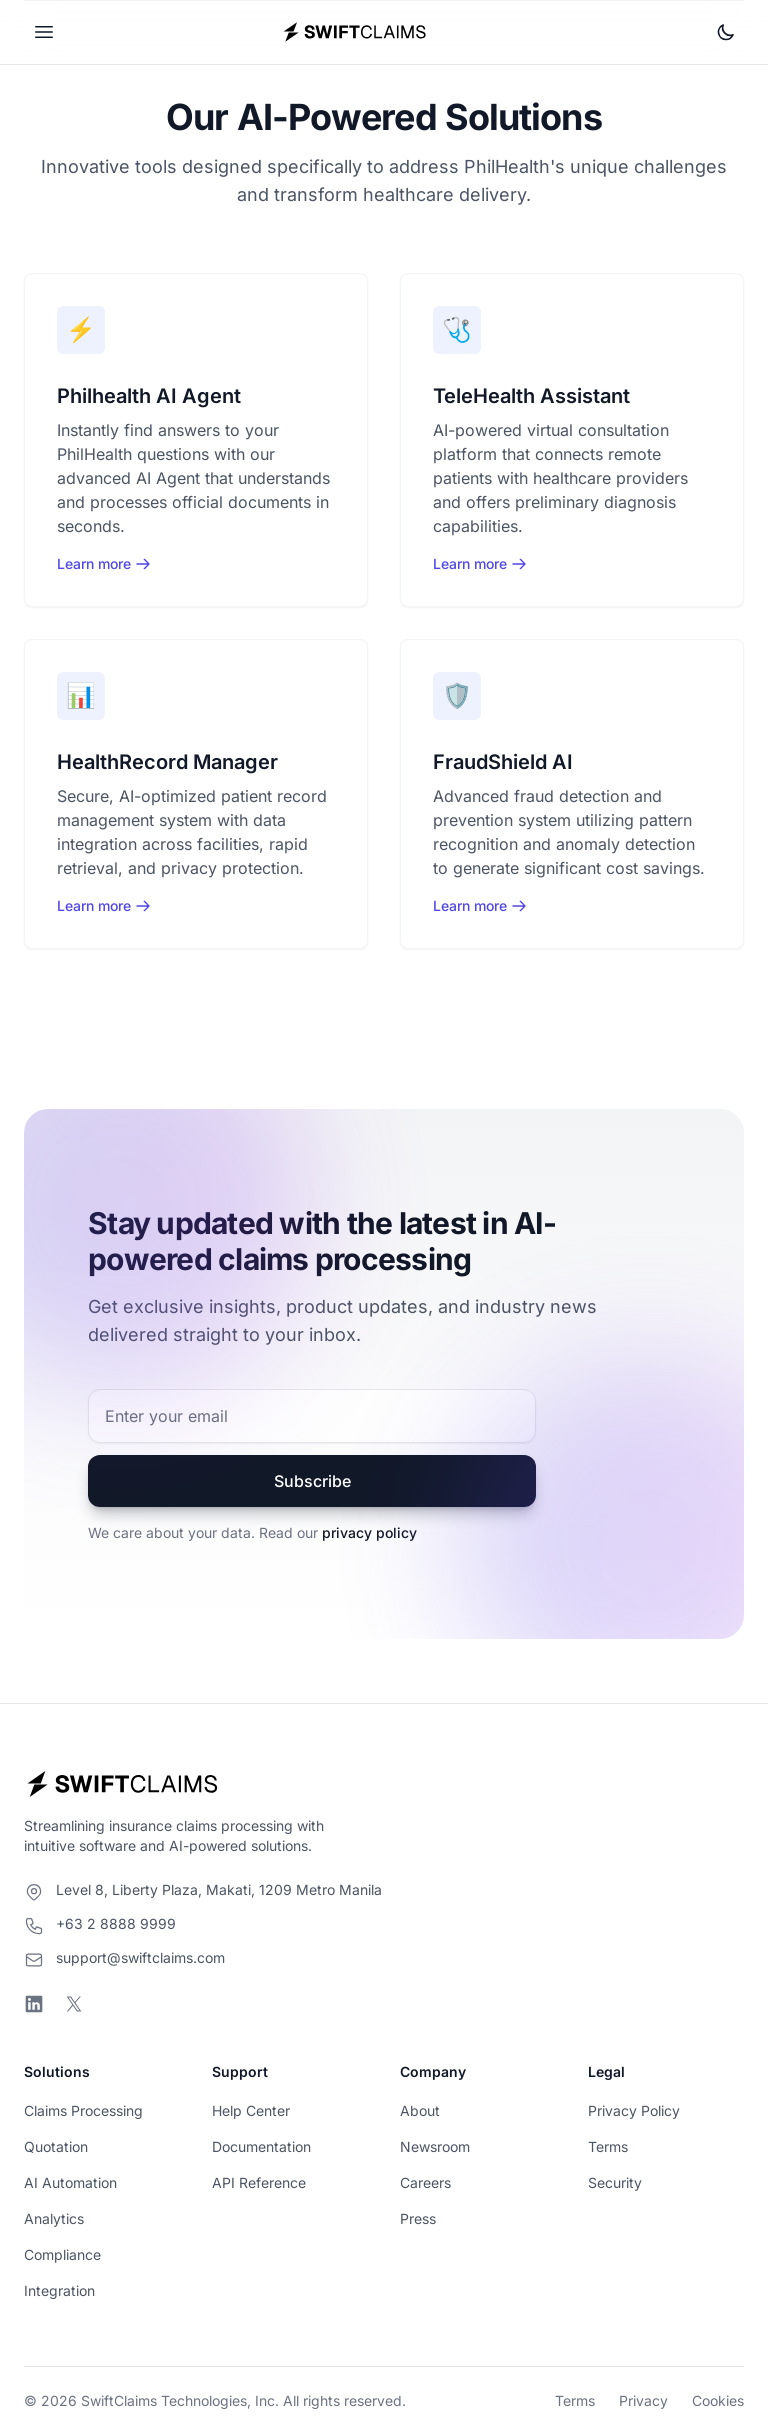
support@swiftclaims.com (140, 1957)
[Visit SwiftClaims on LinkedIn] (34, 2004)
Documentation (261, 2146)
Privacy (643, 2400)
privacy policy (369, 1532)
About (420, 2110)
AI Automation (70, 2182)
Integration (59, 2290)
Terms (608, 2146)
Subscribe (312, 1481)
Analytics (54, 2218)
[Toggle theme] (726, 32)
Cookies (718, 2400)
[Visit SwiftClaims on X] (74, 2004)
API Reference (259, 2182)
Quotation (56, 2146)
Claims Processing (83, 2110)
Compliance (62, 2254)
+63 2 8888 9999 (116, 1923)
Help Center (251, 2110)
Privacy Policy (634, 2110)
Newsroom (435, 2146)
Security (615, 2182)
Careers (425, 2182)
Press (418, 2218)
